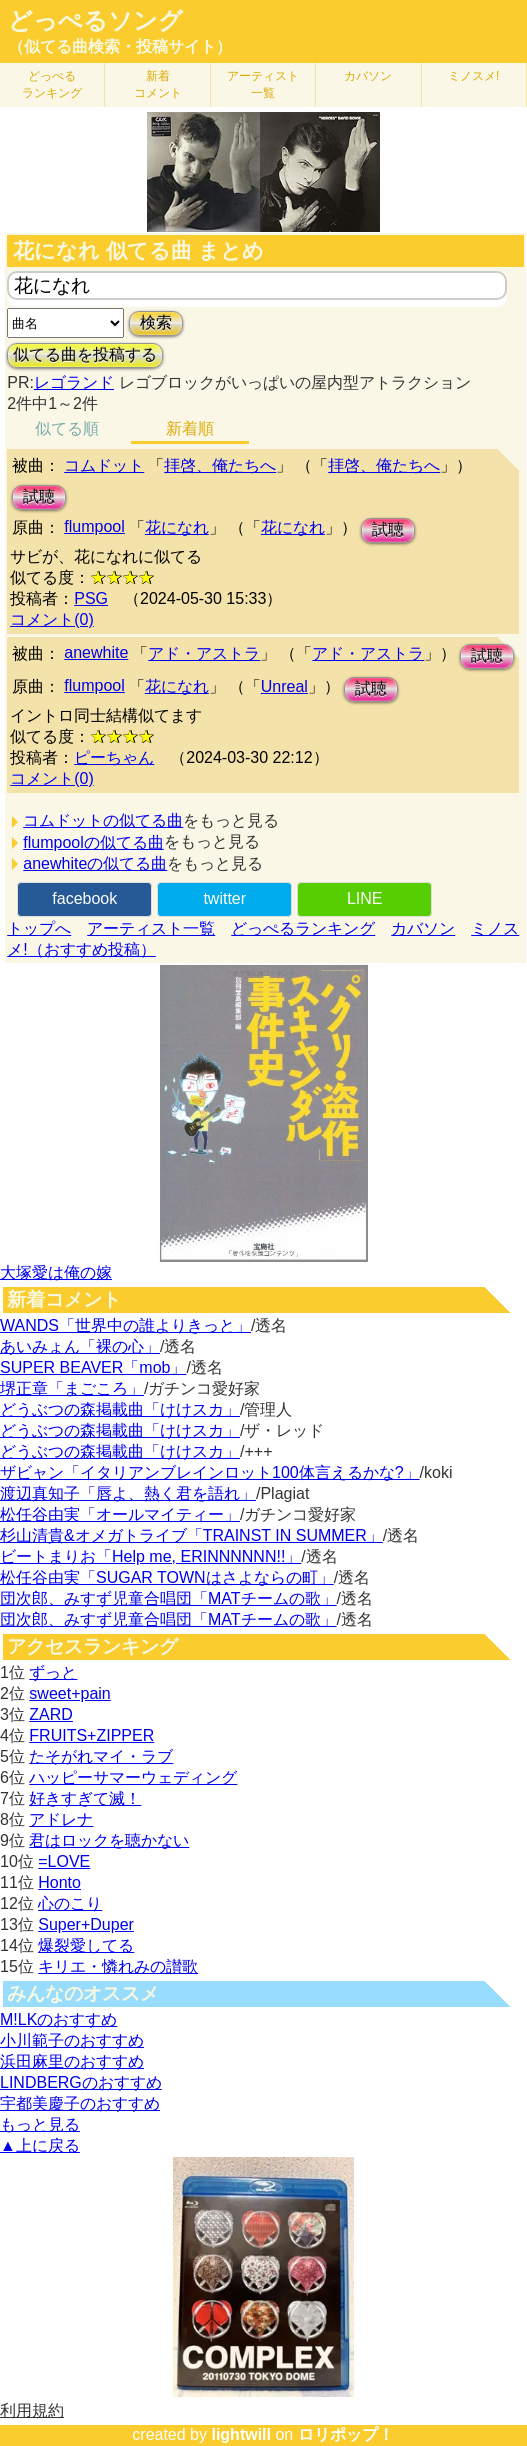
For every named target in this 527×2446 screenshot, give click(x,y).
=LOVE (64, 1861)
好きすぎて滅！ (85, 1798)
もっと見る (40, 2124)
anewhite (96, 652)
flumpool (94, 526)
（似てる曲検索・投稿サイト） (120, 46)
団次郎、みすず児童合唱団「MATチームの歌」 (168, 1598)
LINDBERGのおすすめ (81, 2082)
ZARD (51, 1714)
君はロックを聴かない (109, 1840)
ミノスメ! (473, 76)
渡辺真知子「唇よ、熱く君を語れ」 (128, 1493)
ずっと (53, 1672)
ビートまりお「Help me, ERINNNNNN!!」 (150, 1556)
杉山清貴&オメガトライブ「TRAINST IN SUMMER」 (191, 1535)
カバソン (368, 76)
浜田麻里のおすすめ (72, 2061)
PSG (91, 598)
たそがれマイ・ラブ (101, 1756)
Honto (59, 1882)
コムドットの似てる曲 (103, 820)
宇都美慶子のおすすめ (80, 2103)
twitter (224, 898)
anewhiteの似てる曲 (95, 863)
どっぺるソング (95, 21)
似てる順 (67, 428)
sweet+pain (69, 1693)
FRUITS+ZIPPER (91, 1735)
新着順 (190, 428)
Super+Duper (86, 1924)
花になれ (177, 527)
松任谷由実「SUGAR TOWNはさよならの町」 (167, 1577)
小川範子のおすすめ (72, 2040)
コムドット (104, 465)
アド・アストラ (204, 653)
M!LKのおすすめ (58, 2019)
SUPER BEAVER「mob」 (93, 1367)
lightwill (241, 2434)
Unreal (284, 686)
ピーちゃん (114, 757)
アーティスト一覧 (151, 928)
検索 (156, 322)
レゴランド (74, 382)
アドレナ (61, 1819)
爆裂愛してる (86, 1945)
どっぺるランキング (303, 928)
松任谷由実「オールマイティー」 (120, 1514)
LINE (365, 898)
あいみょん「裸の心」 (80, 1346)
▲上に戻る (40, 2145)
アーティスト (263, 84)
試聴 (39, 496)
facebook (84, 898)
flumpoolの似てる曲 (93, 842)
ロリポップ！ (346, 2434)
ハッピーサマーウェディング (133, 1777)
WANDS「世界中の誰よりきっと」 (125, 1325)
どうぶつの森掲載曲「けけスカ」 (120, 1409)
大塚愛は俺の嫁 (56, 1272)
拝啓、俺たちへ (220, 465)
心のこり (70, 1903)
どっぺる (52, 84)
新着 (158, 84)
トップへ (39, 928)
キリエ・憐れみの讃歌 (118, 1966)
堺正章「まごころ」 (72, 1388)
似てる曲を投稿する (85, 354)
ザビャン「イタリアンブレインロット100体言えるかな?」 (210, 1472)
